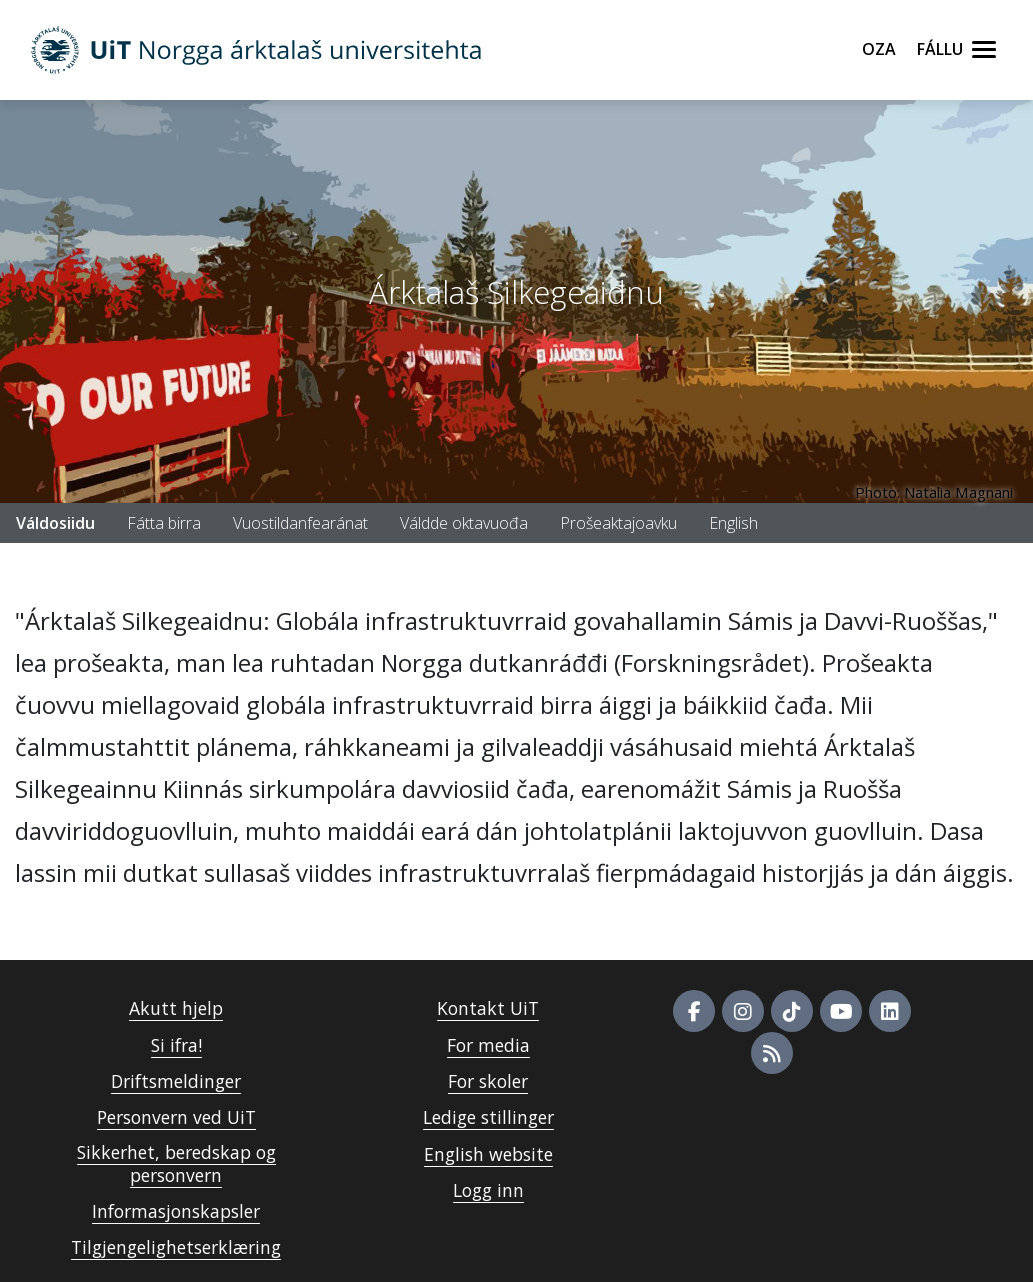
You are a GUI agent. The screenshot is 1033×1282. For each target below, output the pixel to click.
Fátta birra (164, 523)
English (733, 523)
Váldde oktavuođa (464, 523)
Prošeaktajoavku (618, 523)
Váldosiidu (55, 523)
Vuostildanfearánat (300, 523)
